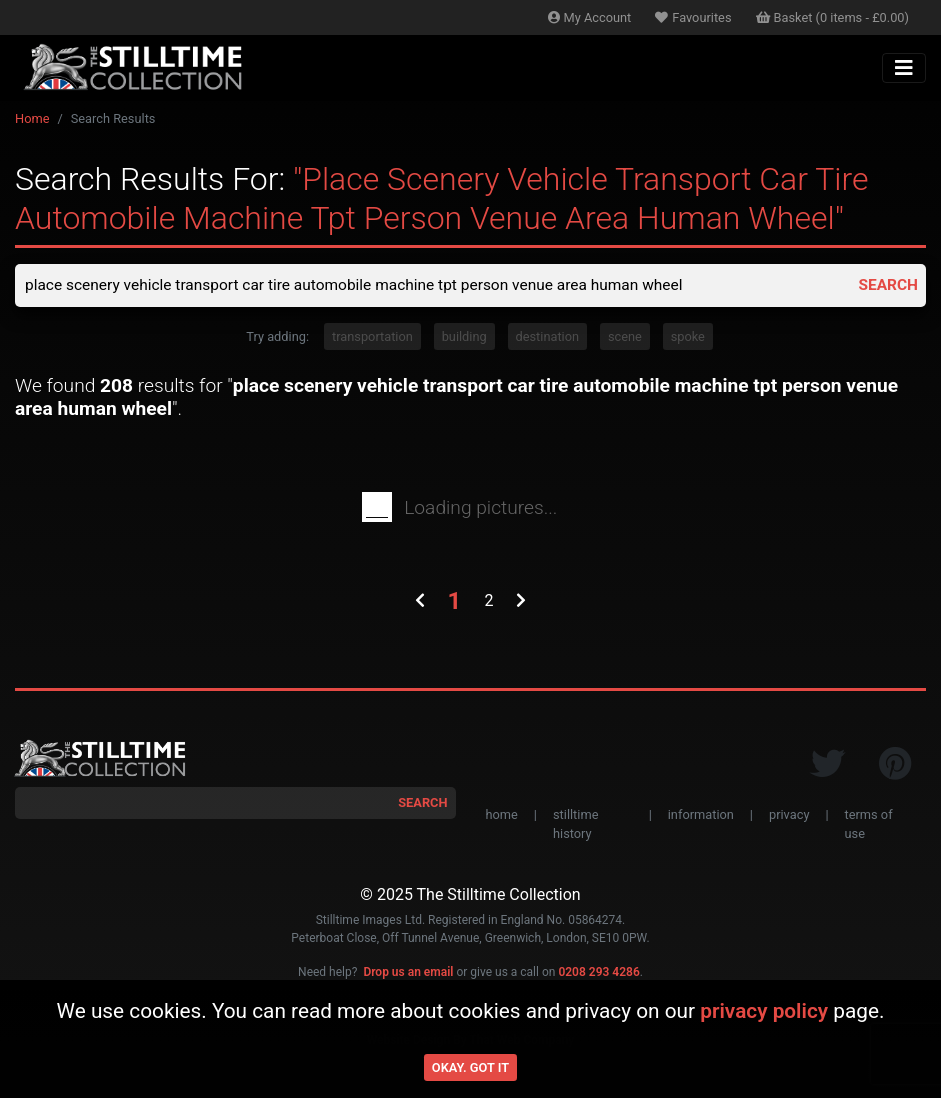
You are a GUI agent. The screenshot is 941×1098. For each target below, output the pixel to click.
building (464, 337)
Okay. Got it (470, 1067)
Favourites (693, 17)
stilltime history (575, 825)
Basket (833, 17)
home (502, 815)
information (701, 815)
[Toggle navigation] (904, 68)
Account (590, 17)
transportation (372, 337)
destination (548, 337)
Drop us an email (408, 973)
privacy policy (764, 1011)
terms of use (869, 825)
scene (625, 337)
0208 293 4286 (598, 973)
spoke (688, 337)
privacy (789, 815)
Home (32, 118)
